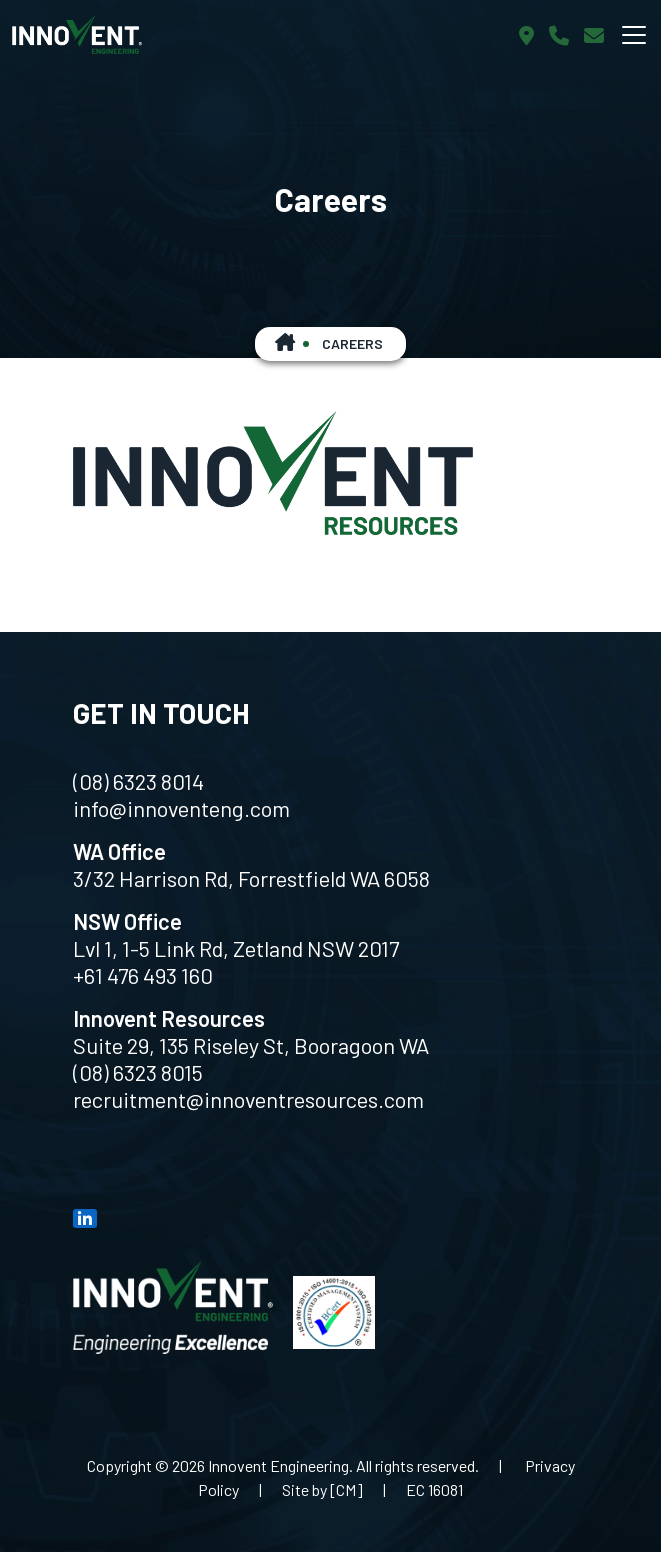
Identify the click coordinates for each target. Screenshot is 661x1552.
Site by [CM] (322, 1489)
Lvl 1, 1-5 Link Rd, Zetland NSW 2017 (236, 948)
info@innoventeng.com (181, 808)
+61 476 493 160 (143, 975)
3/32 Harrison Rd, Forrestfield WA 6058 (251, 878)
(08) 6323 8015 (138, 1072)
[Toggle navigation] (634, 35)
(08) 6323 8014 (138, 781)
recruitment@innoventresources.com (248, 1099)
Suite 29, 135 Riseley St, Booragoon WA (251, 1045)
